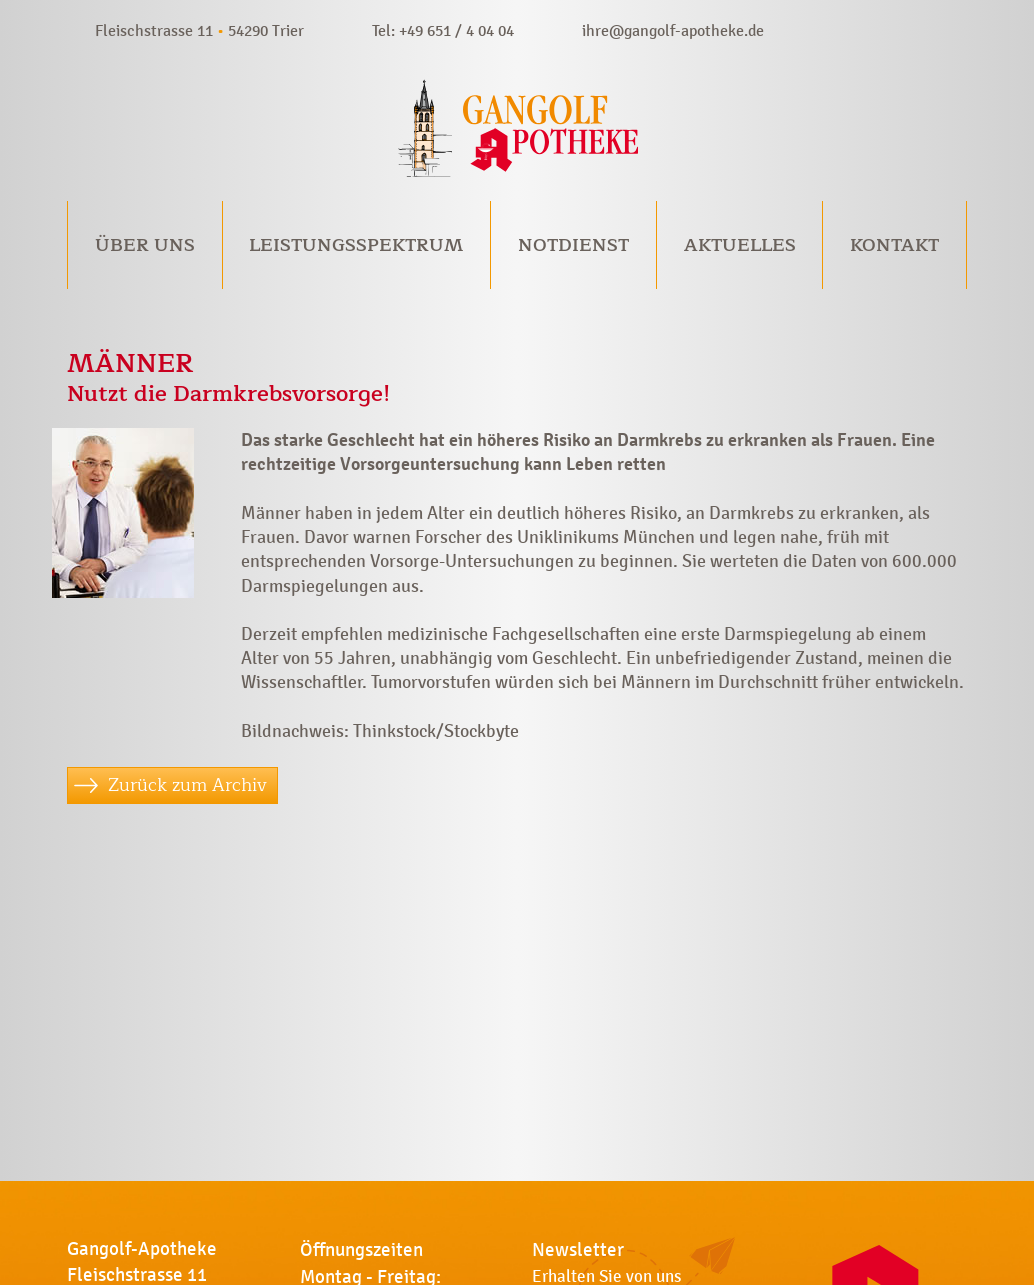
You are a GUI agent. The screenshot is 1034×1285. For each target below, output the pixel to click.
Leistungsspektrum (356, 245)
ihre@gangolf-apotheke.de (673, 30)
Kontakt (894, 245)
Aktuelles (740, 245)
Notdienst (573, 245)
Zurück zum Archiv (187, 785)
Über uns (145, 245)
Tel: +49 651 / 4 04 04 (443, 30)
